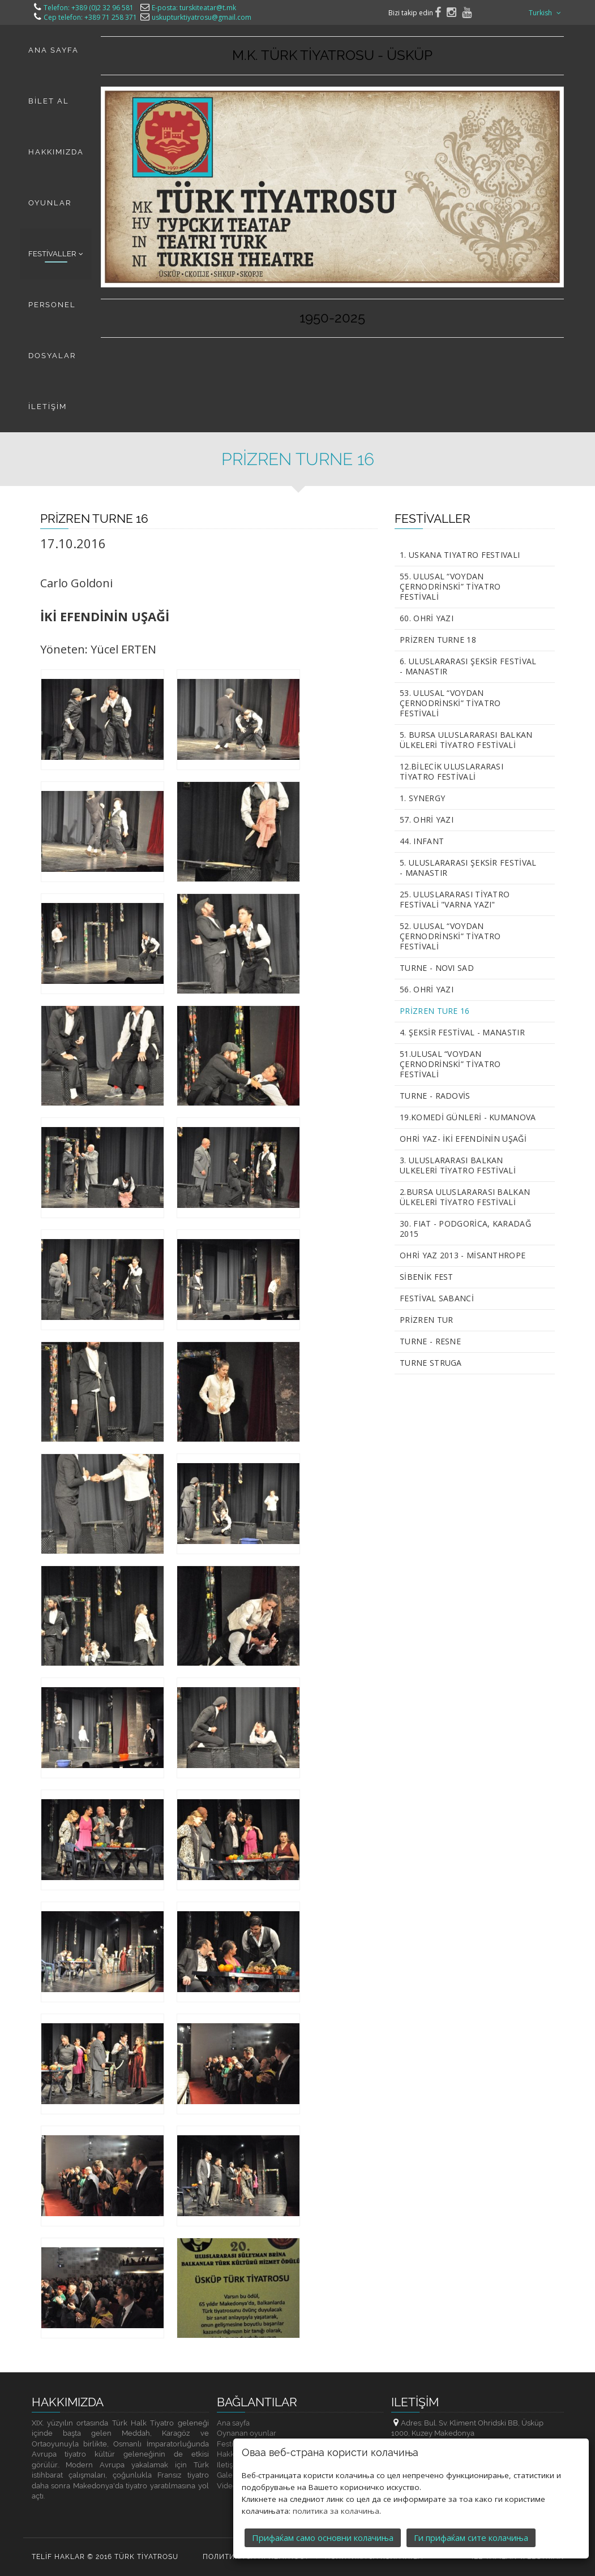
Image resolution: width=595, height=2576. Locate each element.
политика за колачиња (336, 2485)
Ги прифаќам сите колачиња (471, 2511)
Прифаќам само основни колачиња (322, 2511)
